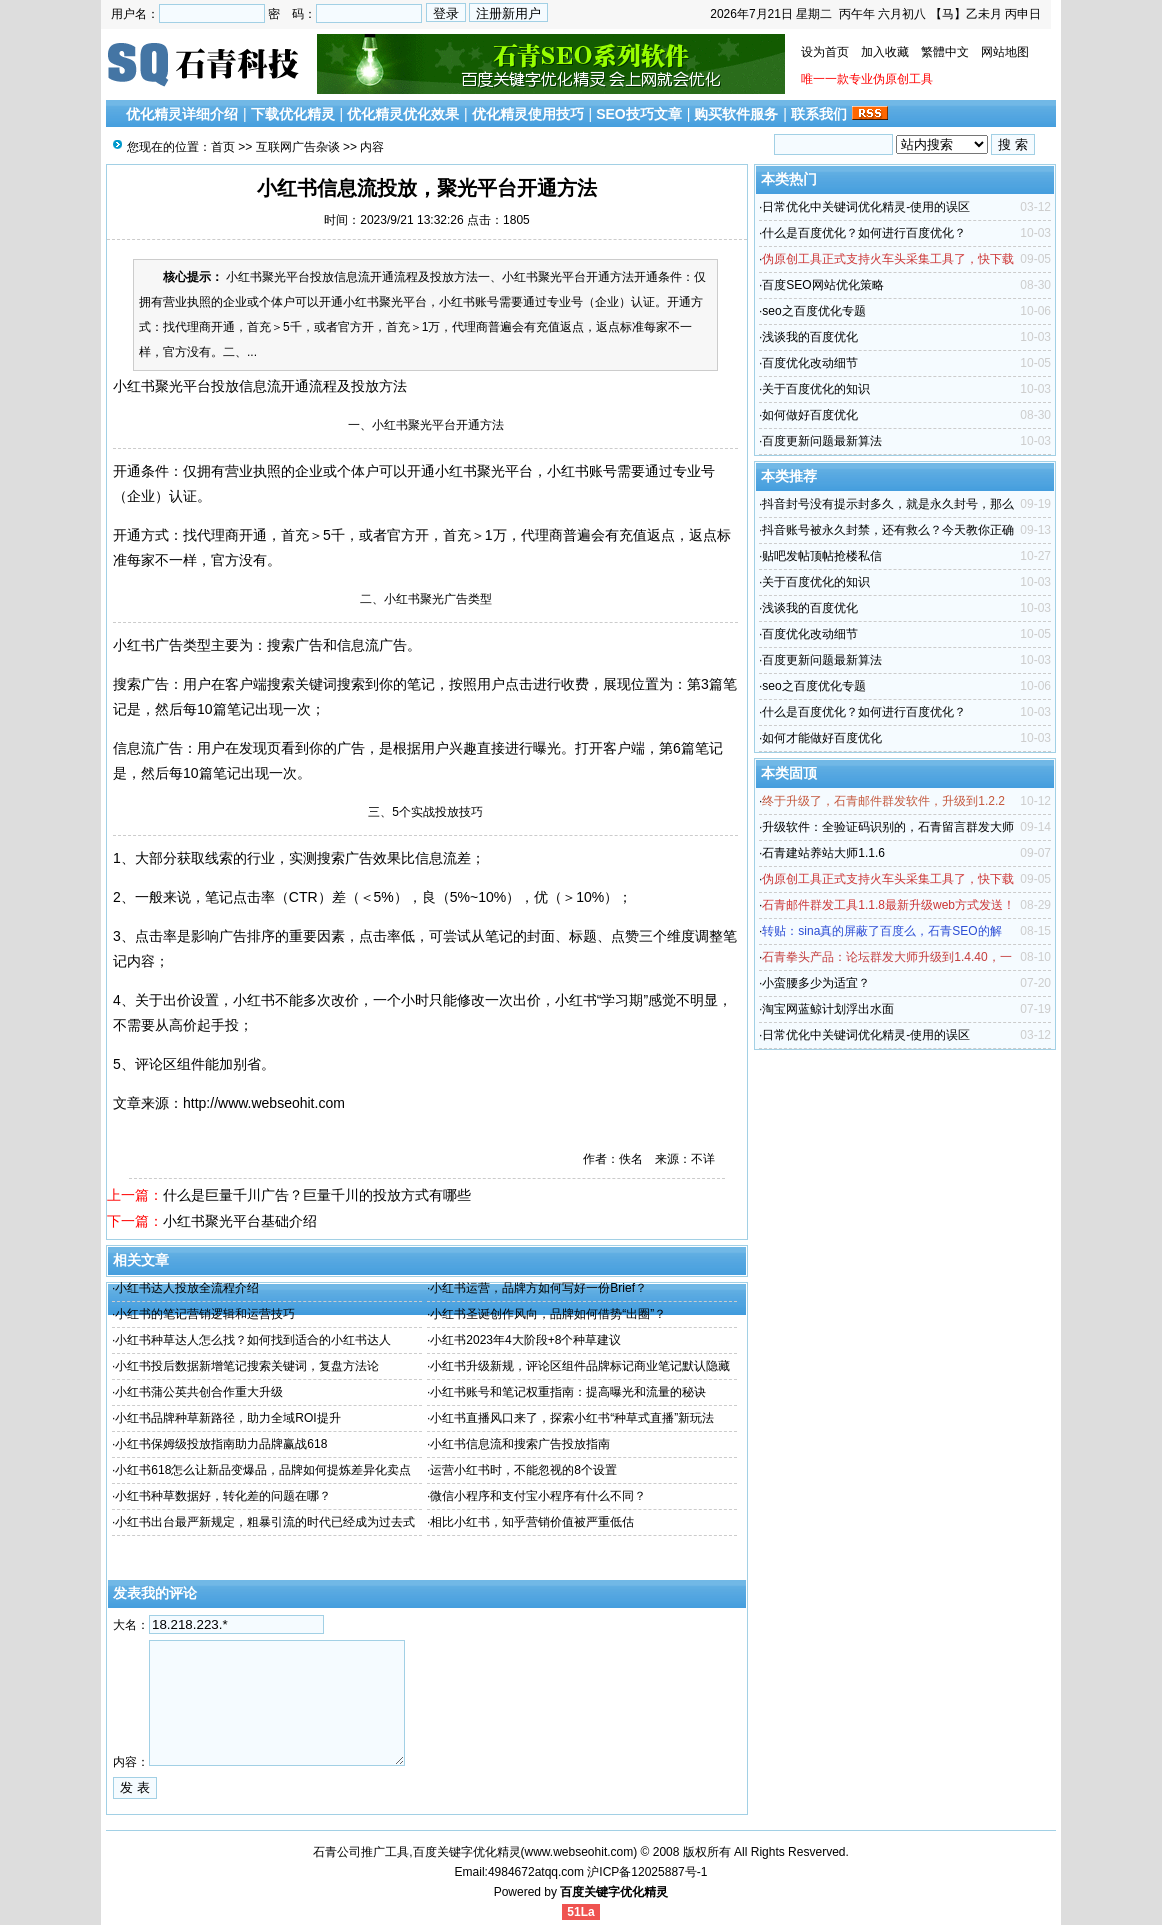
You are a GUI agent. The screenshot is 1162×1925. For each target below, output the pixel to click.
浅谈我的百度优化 (810, 337)
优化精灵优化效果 (403, 114)
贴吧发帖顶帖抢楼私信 (822, 556)
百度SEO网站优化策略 (822, 285)
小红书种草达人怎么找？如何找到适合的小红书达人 (253, 1340)
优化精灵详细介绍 (182, 114)
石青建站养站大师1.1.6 (823, 853)
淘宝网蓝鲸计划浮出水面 (828, 1009)
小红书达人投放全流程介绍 (187, 1288)
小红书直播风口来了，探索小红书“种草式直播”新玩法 (572, 1418)
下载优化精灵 (293, 114)
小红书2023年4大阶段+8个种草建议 (525, 1340)
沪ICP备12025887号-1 (647, 1872)
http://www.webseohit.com (264, 1103)
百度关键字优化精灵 (614, 1892)
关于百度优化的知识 (816, 389)
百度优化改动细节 (810, 363)
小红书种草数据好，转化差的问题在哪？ (223, 1496)
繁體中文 (945, 52)
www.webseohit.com (579, 1852)
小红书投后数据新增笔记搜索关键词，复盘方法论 (247, 1366)
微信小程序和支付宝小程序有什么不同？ (538, 1496)
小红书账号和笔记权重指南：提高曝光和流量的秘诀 (568, 1392)
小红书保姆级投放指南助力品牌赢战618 (221, 1444)
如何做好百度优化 (810, 415)
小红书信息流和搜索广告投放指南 (520, 1444)
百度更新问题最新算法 (822, 441)
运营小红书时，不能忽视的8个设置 (523, 1470)
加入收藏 (885, 52)
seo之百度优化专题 (813, 311)
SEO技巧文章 (639, 114)
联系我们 (819, 114)
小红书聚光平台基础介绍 (240, 1221)
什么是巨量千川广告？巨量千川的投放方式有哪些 (317, 1195)
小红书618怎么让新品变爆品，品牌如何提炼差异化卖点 (263, 1470)
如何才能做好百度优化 (822, 738)
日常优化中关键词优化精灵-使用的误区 (866, 207)
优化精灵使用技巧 (528, 114)
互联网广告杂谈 (298, 147)
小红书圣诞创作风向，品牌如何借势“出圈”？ (548, 1314)
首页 (223, 147)
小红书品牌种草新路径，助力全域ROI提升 (227, 1418)
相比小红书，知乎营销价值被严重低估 (532, 1522)
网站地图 (1005, 52)
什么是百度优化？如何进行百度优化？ (864, 233)
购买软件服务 (736, 114)
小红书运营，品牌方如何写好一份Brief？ (538, 1288)
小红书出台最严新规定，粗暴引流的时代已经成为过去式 (265, 1522)
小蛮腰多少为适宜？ (816, 983)
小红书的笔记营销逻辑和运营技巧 (205, 1314)
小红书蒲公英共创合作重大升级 (199, 1392)
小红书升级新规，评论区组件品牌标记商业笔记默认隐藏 (580, 1366)
